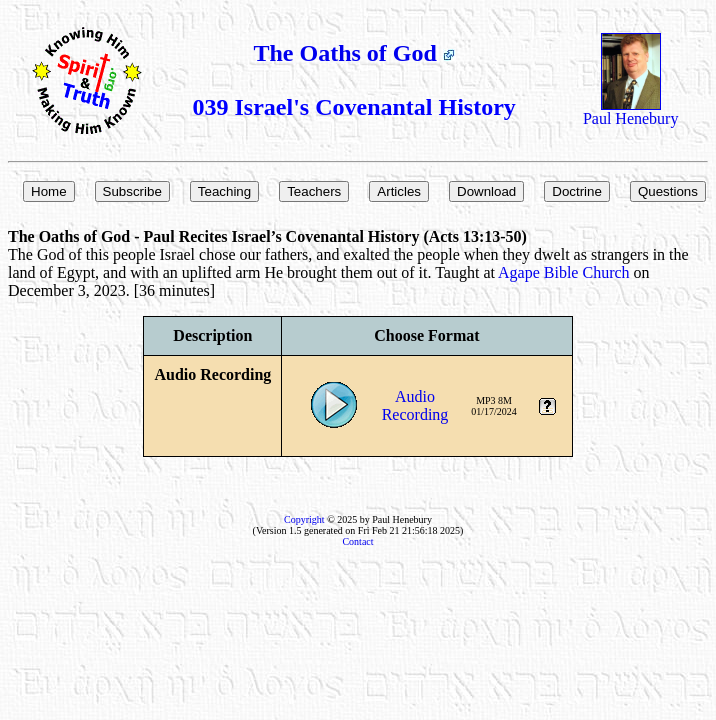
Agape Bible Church (564, 272)
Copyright (304, 519)
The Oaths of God (354, 53)
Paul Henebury (631, 111)
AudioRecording (415, 405)
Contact (357, 541)
